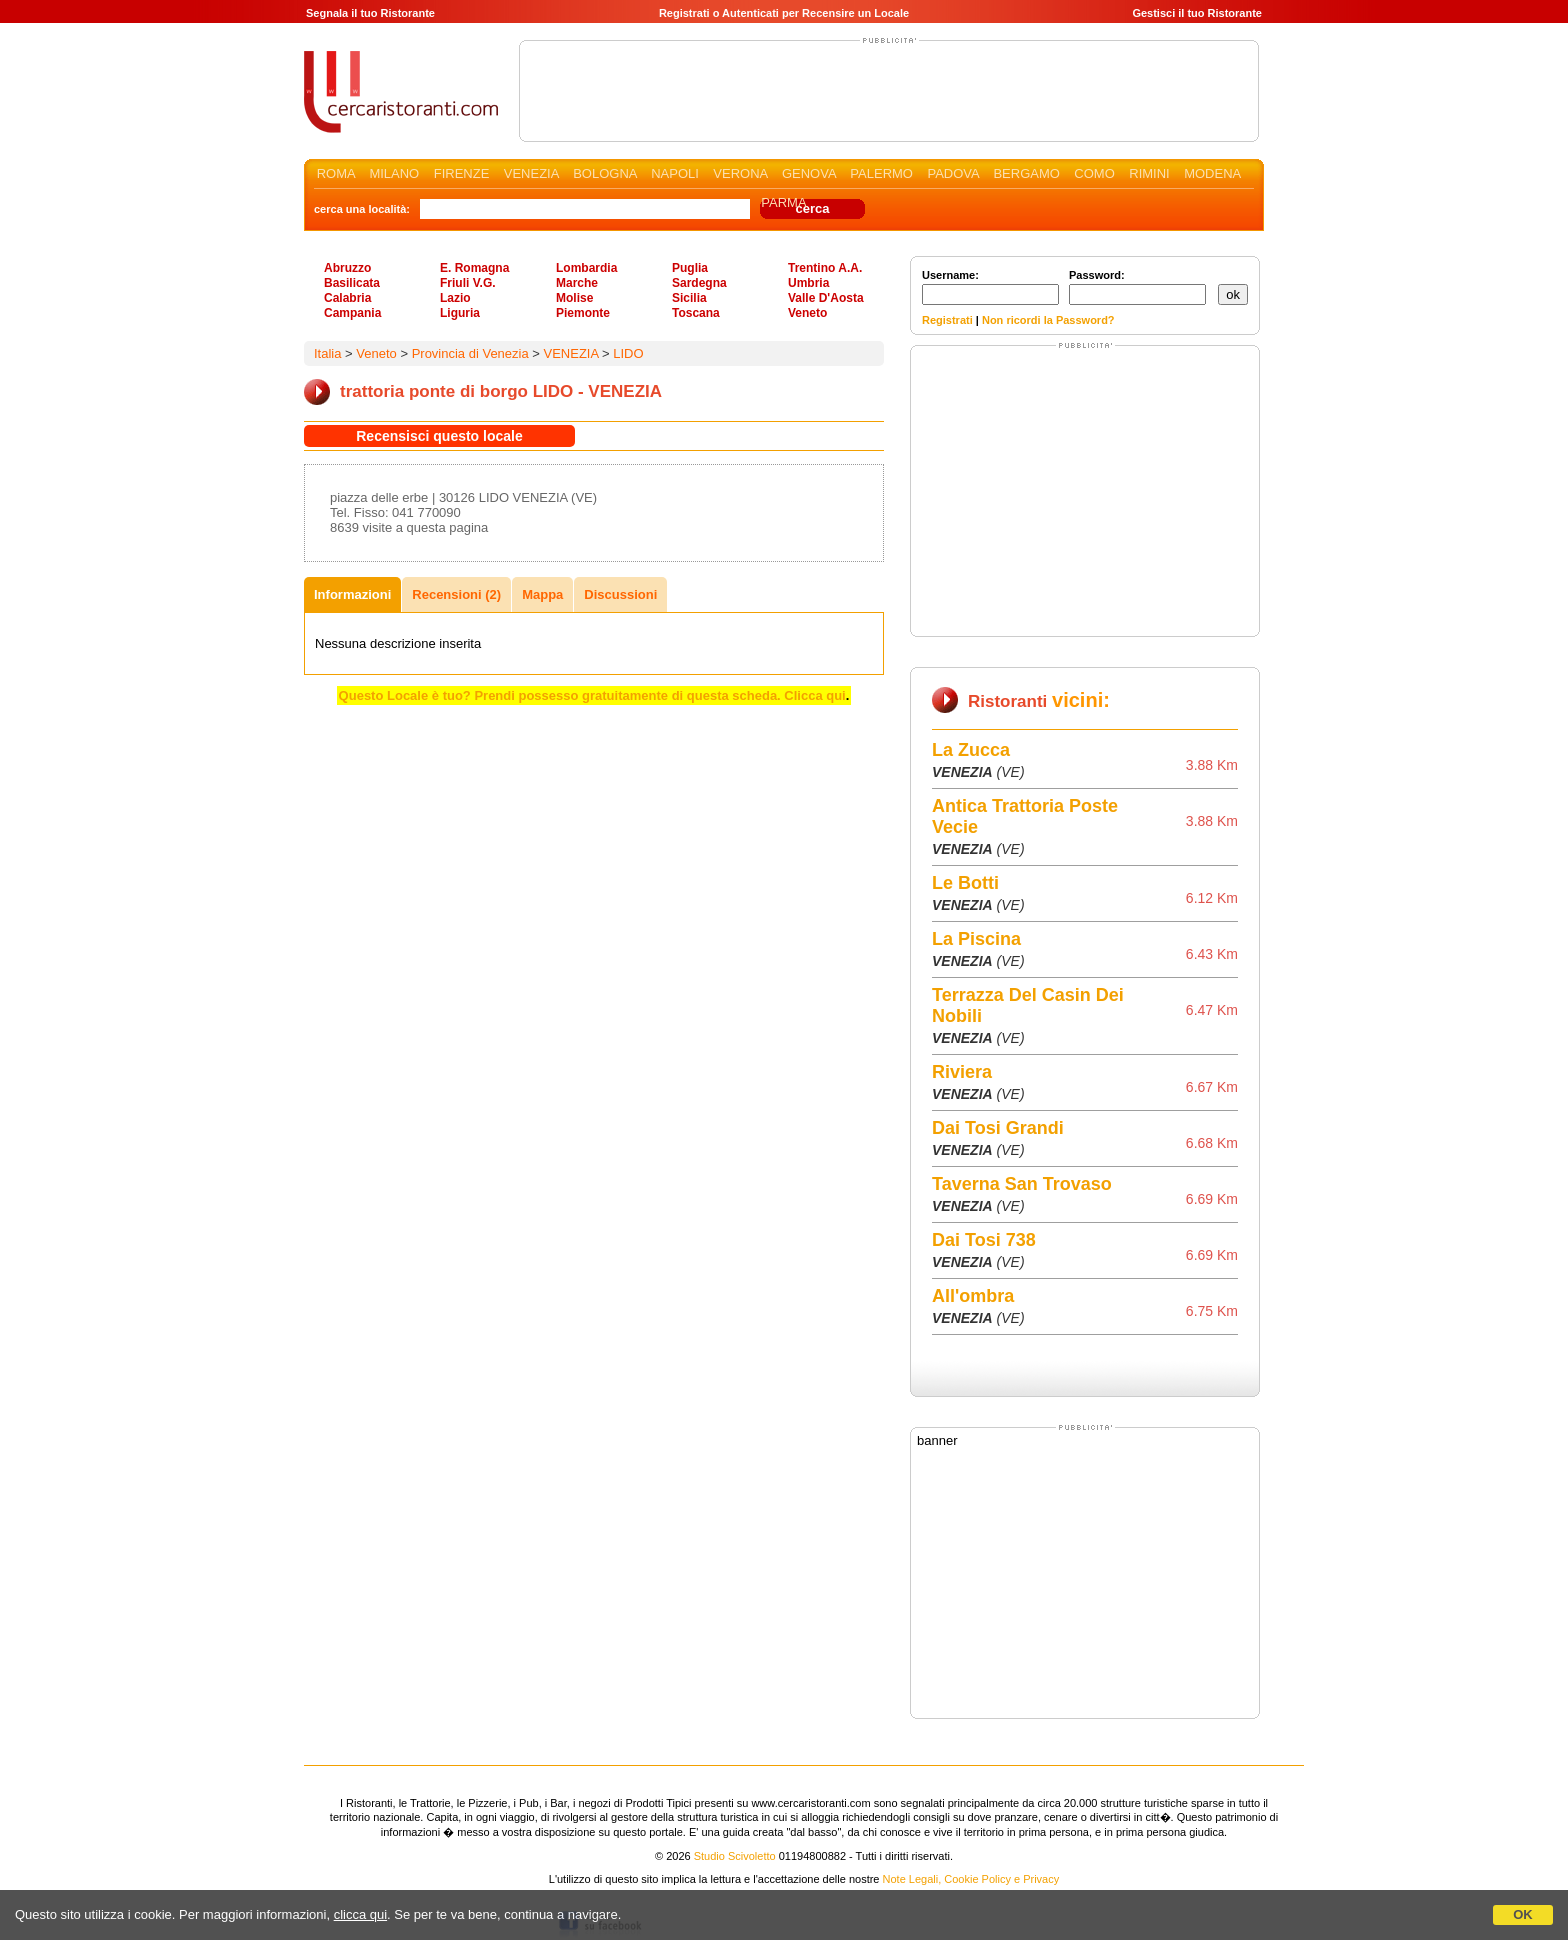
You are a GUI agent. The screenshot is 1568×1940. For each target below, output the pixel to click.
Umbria (808, 283)
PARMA (783, 202)
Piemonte (583, 313)
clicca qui (360, 1914)
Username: (990, 287)
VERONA (740, 173)
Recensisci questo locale (439, 436)
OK (1523, 1914)
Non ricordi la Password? (1048, 320)
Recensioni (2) (456, 594)
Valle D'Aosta (826, 298)
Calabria (347, 298)
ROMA (336, 173)
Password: (1137, 287)
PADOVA (953, 173)
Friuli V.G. (468, 283)
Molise (574, 298)
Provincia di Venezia (470, 353)
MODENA (1212, 173)
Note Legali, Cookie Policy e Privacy (971, 1879)
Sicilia (689, 298)
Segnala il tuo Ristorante (370, 13)
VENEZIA (531, 173)
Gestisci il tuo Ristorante (1197, 13)
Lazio (455, 298)
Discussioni (620, 594)
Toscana (696, 313)
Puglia (690, 268)
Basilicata (352, 283)
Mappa (542, 594)
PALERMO (881, 173)
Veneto (807, 313)
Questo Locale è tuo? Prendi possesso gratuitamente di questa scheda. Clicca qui (592, 695)
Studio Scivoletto (735, 1856)
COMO (1094, 173)
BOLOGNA (605, 173)
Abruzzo (347, 268)
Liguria (460, 313)
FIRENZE (462, 173)
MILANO (394, 173)
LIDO (628, 353)
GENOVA (809, 173)
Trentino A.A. (825, 268)
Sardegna (699, 283)
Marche (577, 283)
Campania (352, 313)
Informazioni (352, 594)
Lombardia (586, 268)
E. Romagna (474, 268)
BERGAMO (1026, 173)
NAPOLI (675, 173)
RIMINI (1149, 173)
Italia (327, 353)
